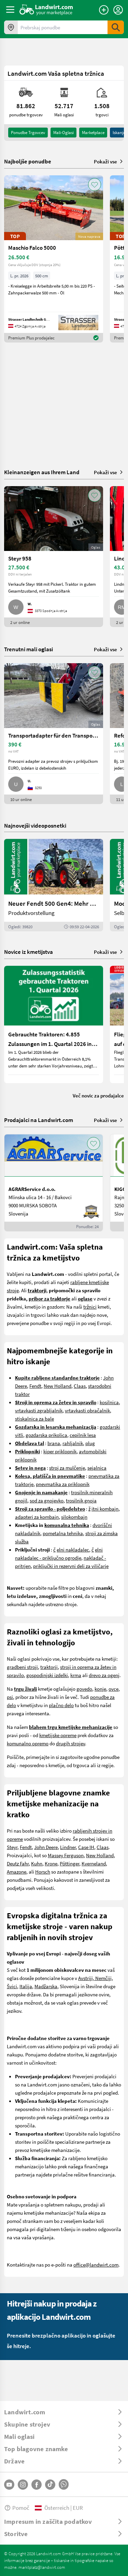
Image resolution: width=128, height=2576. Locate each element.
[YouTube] (9, 2484)
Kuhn (36, 1863)
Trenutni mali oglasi (28, 649)
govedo (84, 1688)
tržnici (90, 1306)
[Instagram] (23, 2484)
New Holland (57, 1385)
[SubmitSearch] (116, 27)
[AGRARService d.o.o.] (53, 1182)
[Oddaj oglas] (104, 10)
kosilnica (109, 1402)
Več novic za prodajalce (98, 1095)
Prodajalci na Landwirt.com (38, 1120)
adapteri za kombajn (37, 1516)
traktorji (49, 1666)
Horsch (42, 1871)
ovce (113, 1688)
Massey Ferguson (66, 1855)
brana (53, 1443)
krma (75, 1675)
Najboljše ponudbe (27, 161)
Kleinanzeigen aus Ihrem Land (42, 472)
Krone (51, 1863)
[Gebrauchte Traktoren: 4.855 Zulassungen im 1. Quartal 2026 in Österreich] (53, 1024)
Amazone (16, 1871)
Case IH (86, 1847)
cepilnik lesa (83, 1434)
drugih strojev (70, 1743)
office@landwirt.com (95, 2264)
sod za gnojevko (46, 1500)
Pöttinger (69, 1863)
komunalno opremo (27, 1743)
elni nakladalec (73, 1549)
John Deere (46, 1847)
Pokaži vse (109, 161)
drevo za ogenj (104, 1675)
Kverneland (94, 1863)
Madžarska (45, 1986)
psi (10, 1696)
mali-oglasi (63, 132)
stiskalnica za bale (34, 1418)
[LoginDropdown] (118, 10)
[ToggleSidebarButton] (10, 9)
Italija (25, 1986)
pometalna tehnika (63, 1533)
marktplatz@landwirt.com (41, 2567)
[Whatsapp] (64, 2484)
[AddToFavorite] (94, 184)
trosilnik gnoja (81, 1500)
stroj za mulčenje (67, 1467)
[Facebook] (36, 2484)
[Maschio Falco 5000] (53, 259)
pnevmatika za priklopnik (62, 1484)
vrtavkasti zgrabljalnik (38, 1410)
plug (90, 1443)
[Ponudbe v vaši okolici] (11, 27)
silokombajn (74, 1516)
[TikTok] (50, 2484)
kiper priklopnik (59, 1451)
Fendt (35, 1385)
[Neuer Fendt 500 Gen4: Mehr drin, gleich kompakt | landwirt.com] (53, 885)
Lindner (68, 1847)
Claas (80, 1385)
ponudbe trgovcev (28, 132)
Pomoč (16, 2508)
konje (100, 1688)
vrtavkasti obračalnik (87, 1410)
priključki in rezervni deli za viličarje (71, 1565)
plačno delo (61, 1705)
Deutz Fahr (18, 1863)
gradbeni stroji (22, 1666)
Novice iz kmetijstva (28, 952)
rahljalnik (72, 1443)
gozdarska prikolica (46, 1434)
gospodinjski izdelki (47, 1675)
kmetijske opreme (57, 1735)
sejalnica (96, 1467)
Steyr (12, 1847)
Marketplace (93, 132)
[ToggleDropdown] (64, 2412)
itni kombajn (104, 1508)
